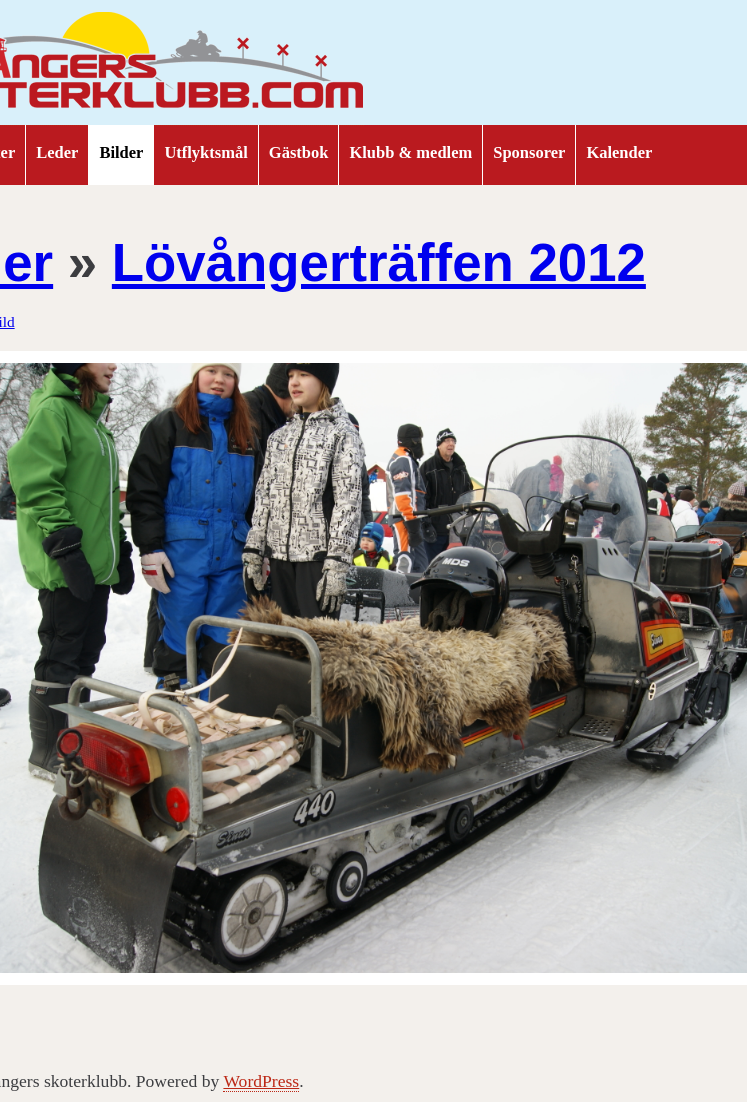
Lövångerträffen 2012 (379, 262)
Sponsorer (529, 152)
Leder (57, 152)
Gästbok (299, 152)
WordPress (261, 1081)
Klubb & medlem (410, 152)
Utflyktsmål (205, 152)
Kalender (619, 152)
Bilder (121, 152)
